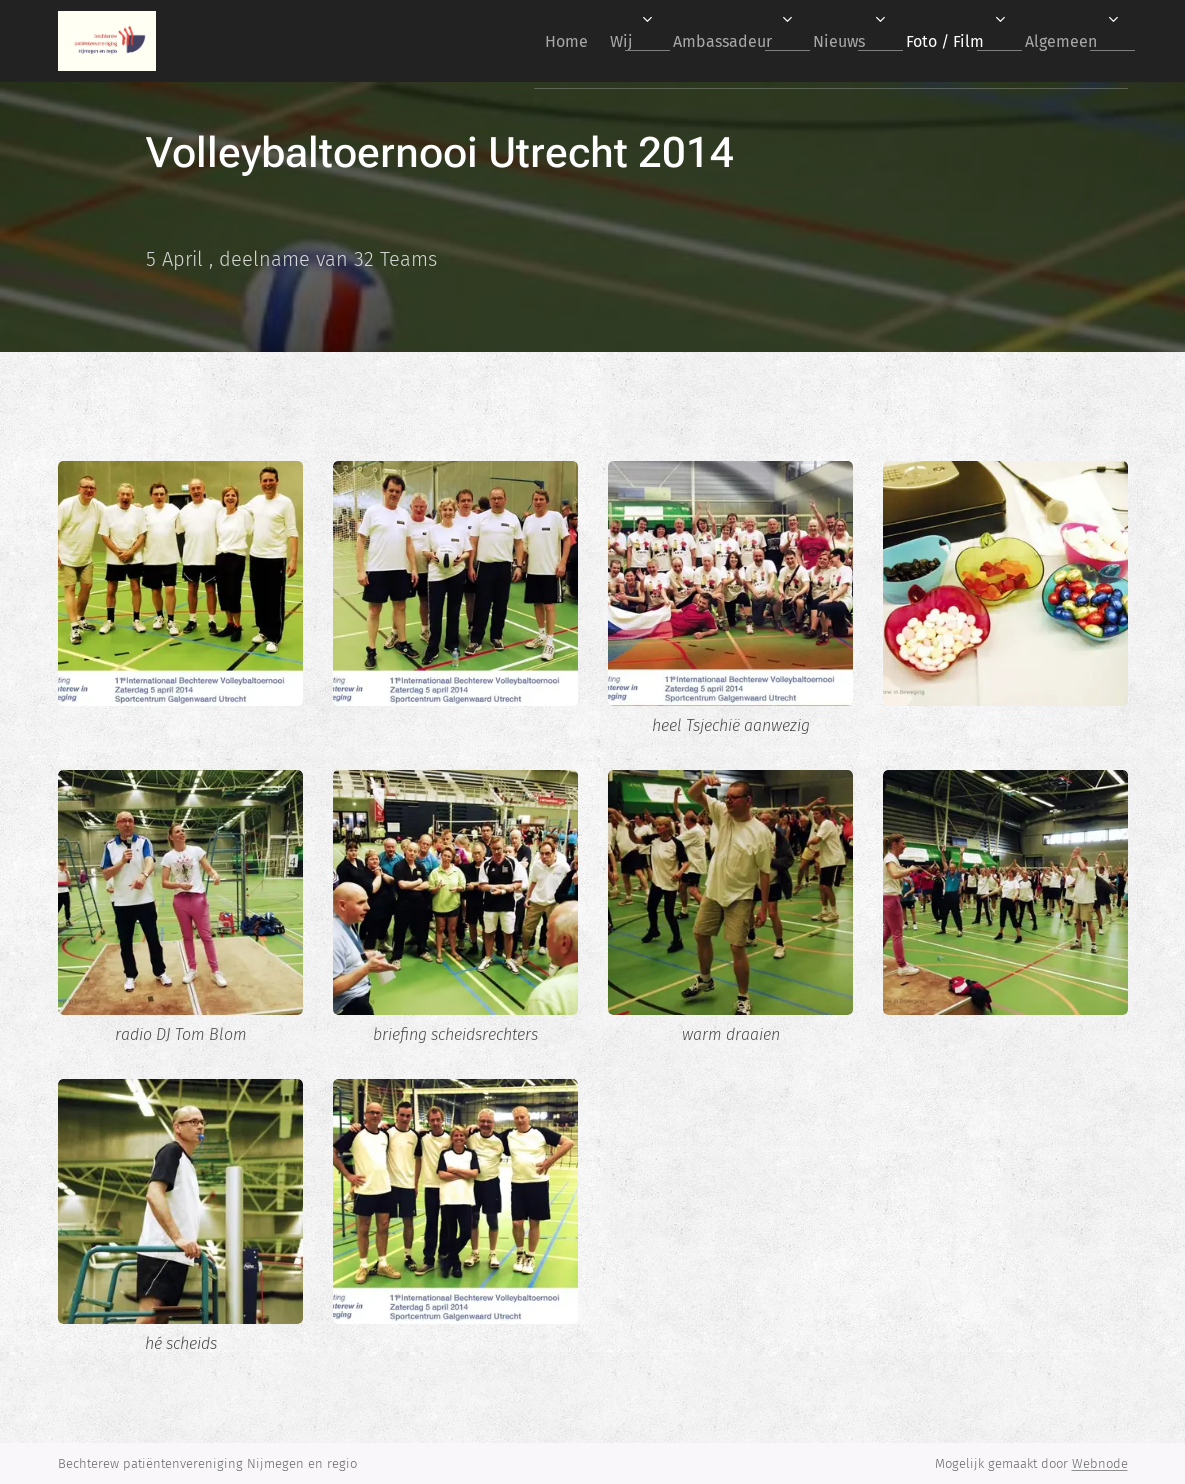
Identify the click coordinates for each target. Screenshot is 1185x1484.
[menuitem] (515, 41)
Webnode (1100, 1463)
